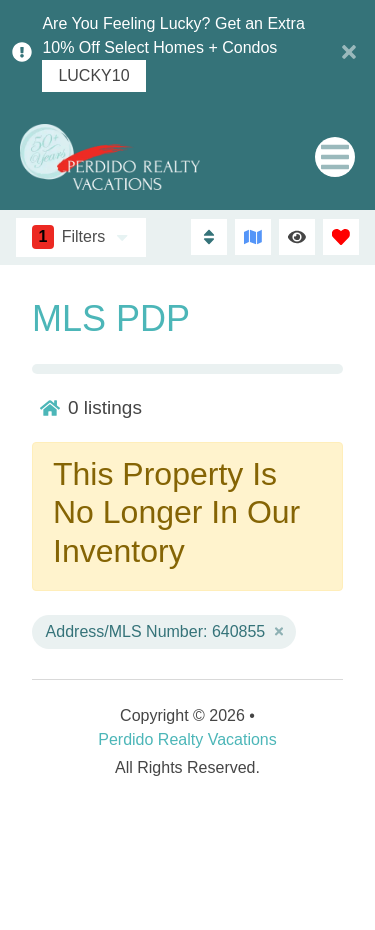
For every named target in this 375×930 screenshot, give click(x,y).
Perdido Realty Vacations (187, 739)
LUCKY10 (93, 76)
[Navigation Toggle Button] (335, 157)
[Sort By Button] (209, 237)
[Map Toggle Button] (253, 237)
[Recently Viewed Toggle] (297, 237)
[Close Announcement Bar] (349, 52)
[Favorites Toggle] (341, 237)
